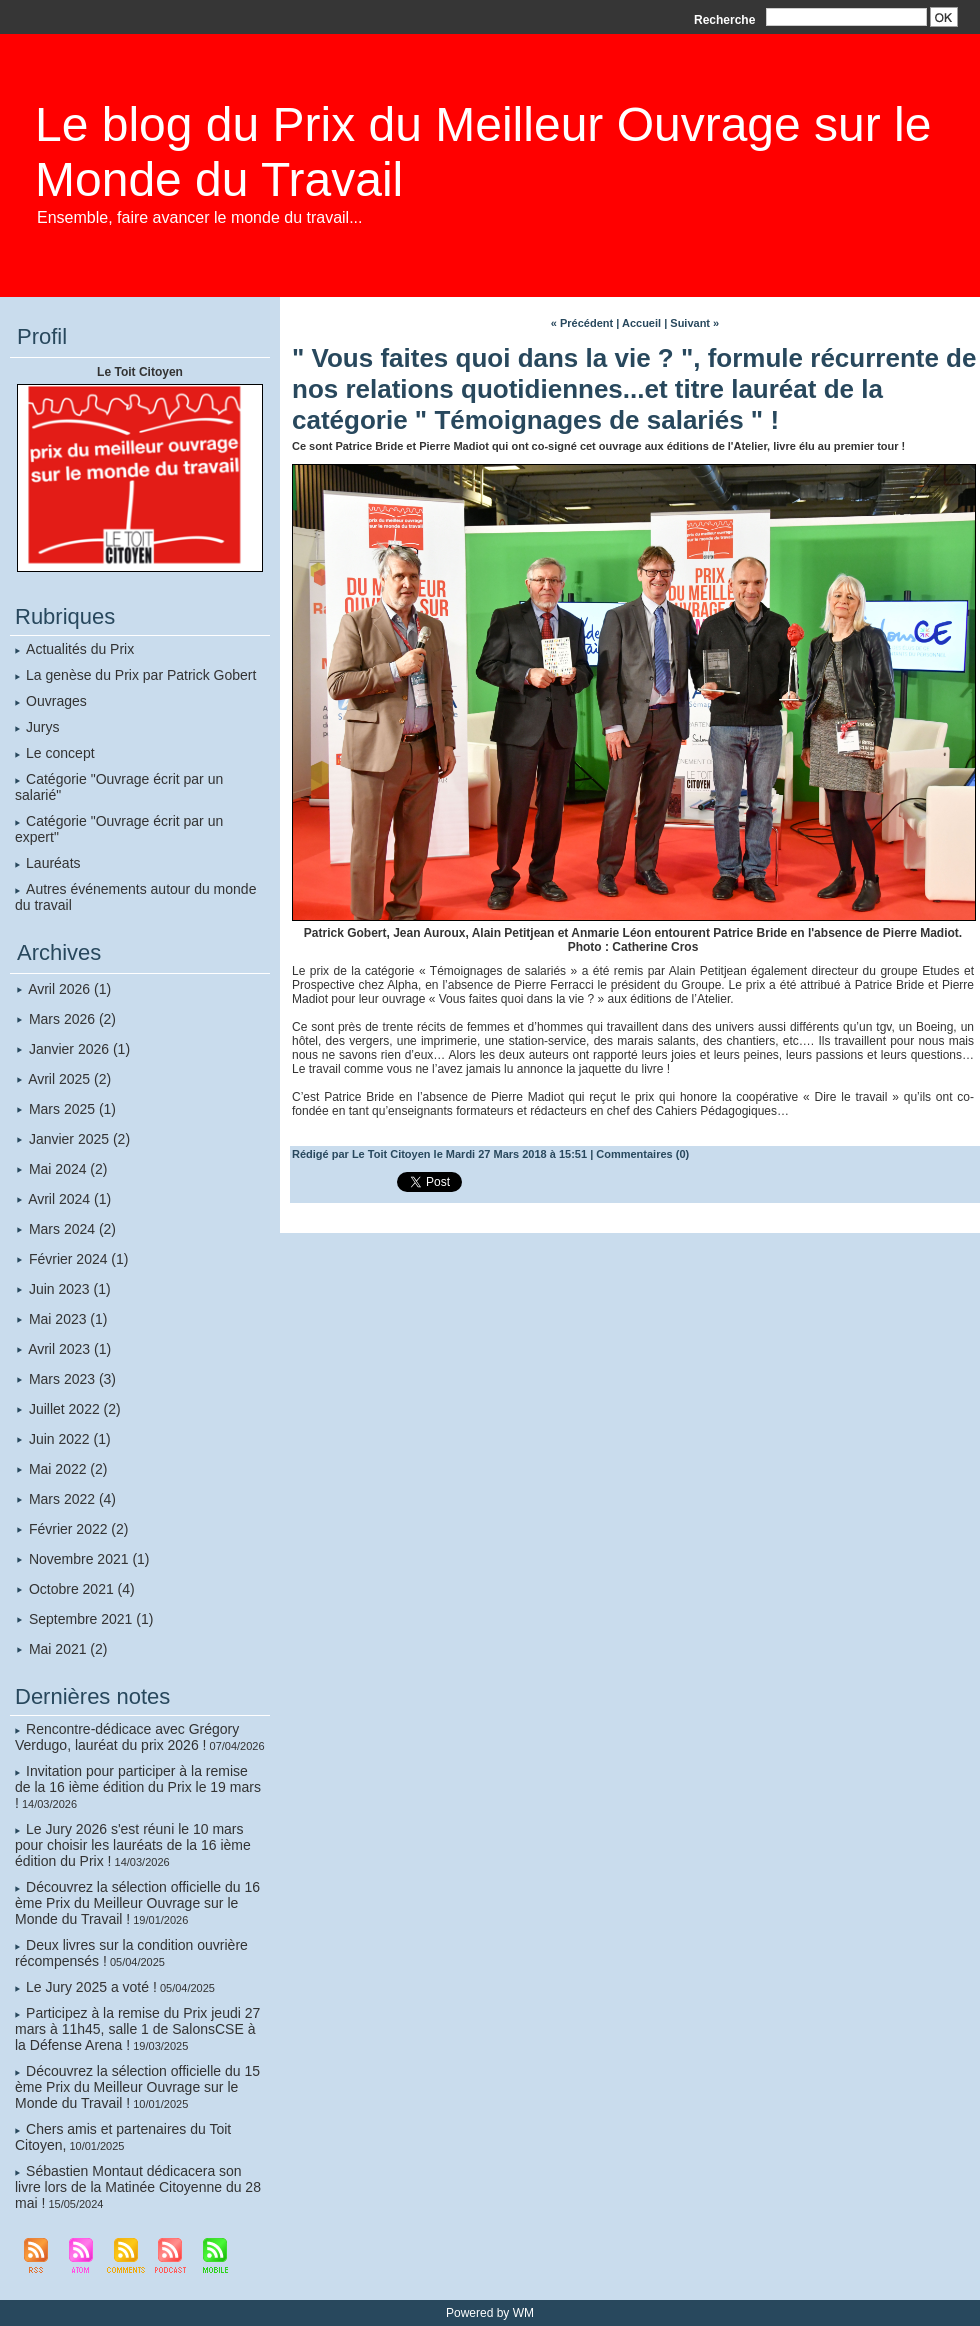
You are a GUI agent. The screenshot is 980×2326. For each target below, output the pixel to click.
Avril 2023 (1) (69, 1349)
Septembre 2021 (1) (91, 1619)
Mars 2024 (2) (72, 1229)
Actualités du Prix (80, 649)
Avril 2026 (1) (69, 989)
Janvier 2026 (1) (79, 1049)
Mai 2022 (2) (68, 1469)
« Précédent (582, 323)
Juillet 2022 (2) (75, 1409)
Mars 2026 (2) (72, 1019)
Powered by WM (490, 2313)
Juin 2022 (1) (70, 1439)
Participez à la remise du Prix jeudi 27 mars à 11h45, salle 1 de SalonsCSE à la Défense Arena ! (137, 2029)
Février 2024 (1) (79, 1259)
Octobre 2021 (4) (82, 1589)
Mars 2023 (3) (72, 1379)
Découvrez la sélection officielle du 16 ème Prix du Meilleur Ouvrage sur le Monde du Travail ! (137, 1903)
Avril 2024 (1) (69, 1199)
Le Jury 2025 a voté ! (91, 1987)
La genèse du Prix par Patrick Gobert (141, 675)
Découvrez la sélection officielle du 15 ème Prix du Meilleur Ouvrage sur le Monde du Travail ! (137, 2087)
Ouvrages (56, 701)
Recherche (726, 20)
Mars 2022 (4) (72, 1499)
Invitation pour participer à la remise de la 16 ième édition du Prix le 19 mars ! (138, 1787)
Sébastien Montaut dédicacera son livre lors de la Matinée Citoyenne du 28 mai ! (138, 2187)
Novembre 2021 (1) (89, 1559)
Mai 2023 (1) (68, 1319)
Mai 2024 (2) (68, 1169)
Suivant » (694, 323)
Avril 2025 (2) (69, 1079)
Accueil (641, 323)
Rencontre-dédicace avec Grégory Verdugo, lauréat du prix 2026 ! (127, 1737)
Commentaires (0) (642, 1154)
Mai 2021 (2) (68, 1649)
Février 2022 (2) (79, 1529)
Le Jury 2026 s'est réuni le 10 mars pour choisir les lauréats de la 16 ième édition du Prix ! (133, 1845)
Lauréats (53, 863)
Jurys (42, 727)
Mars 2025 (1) (72, 1109)
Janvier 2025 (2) (79, 1139)
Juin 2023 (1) (70, 1289)
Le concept (60, 753)
